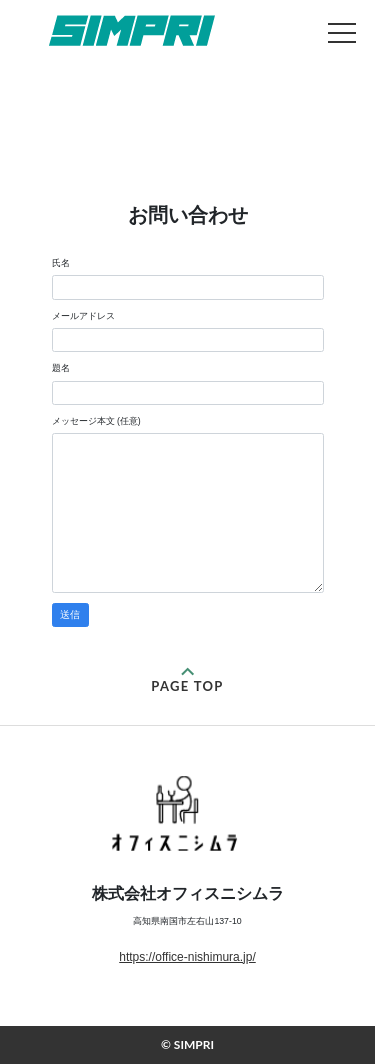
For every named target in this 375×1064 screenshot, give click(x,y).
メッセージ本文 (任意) (96, 421)
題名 (61, 368)
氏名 (61, 263)
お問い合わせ (131, 30)
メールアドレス (83, 316)
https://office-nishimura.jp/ (187, 957)
